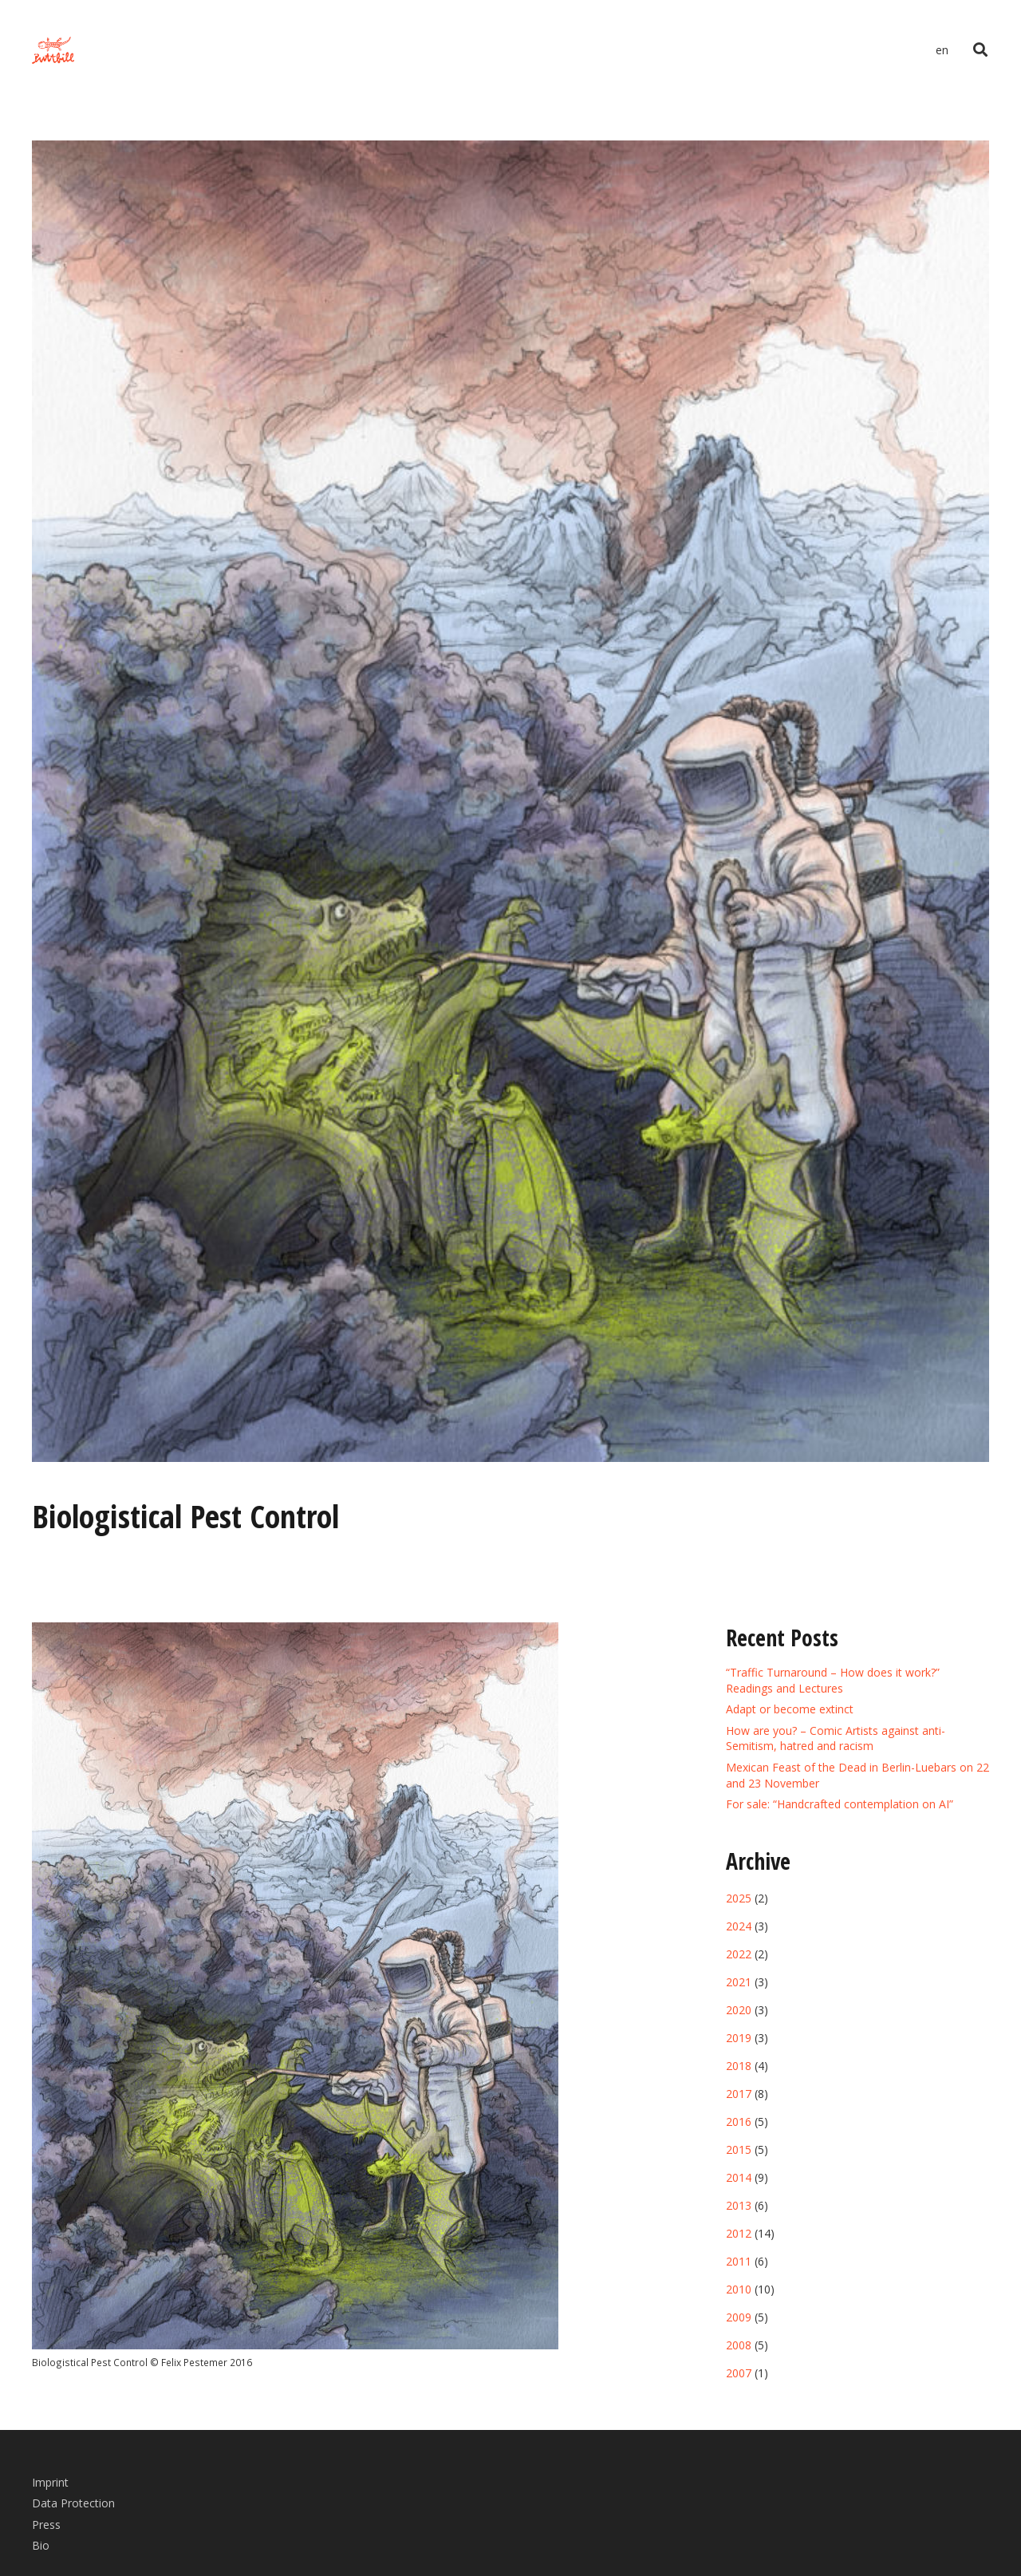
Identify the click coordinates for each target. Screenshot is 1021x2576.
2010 (738, 2289)
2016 (738, 2121)
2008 (738, 2345)
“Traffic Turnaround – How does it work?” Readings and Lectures (833, 1680)
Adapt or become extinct (789, 1709)
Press (46, 2524)
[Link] (53, 51)
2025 (738, 1898)
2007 (738, 2372)
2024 (738, 1926)
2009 (738, 2317)
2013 (738, 2205)
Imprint (50, 2482)
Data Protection (73, 2503)
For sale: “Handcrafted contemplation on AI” (839, 1803)
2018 (738, 2065)
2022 (738, 1954)
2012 (738, 2233)
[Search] (980, 49)
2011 (738, 2261)
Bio (40, 2545)
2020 (738, 2009)
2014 (738, 2177)
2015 (738, 2149)
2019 (738, 2037)
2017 (738, 2093)
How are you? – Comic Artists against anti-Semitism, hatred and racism (835, 1738)
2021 (738, 1981)
